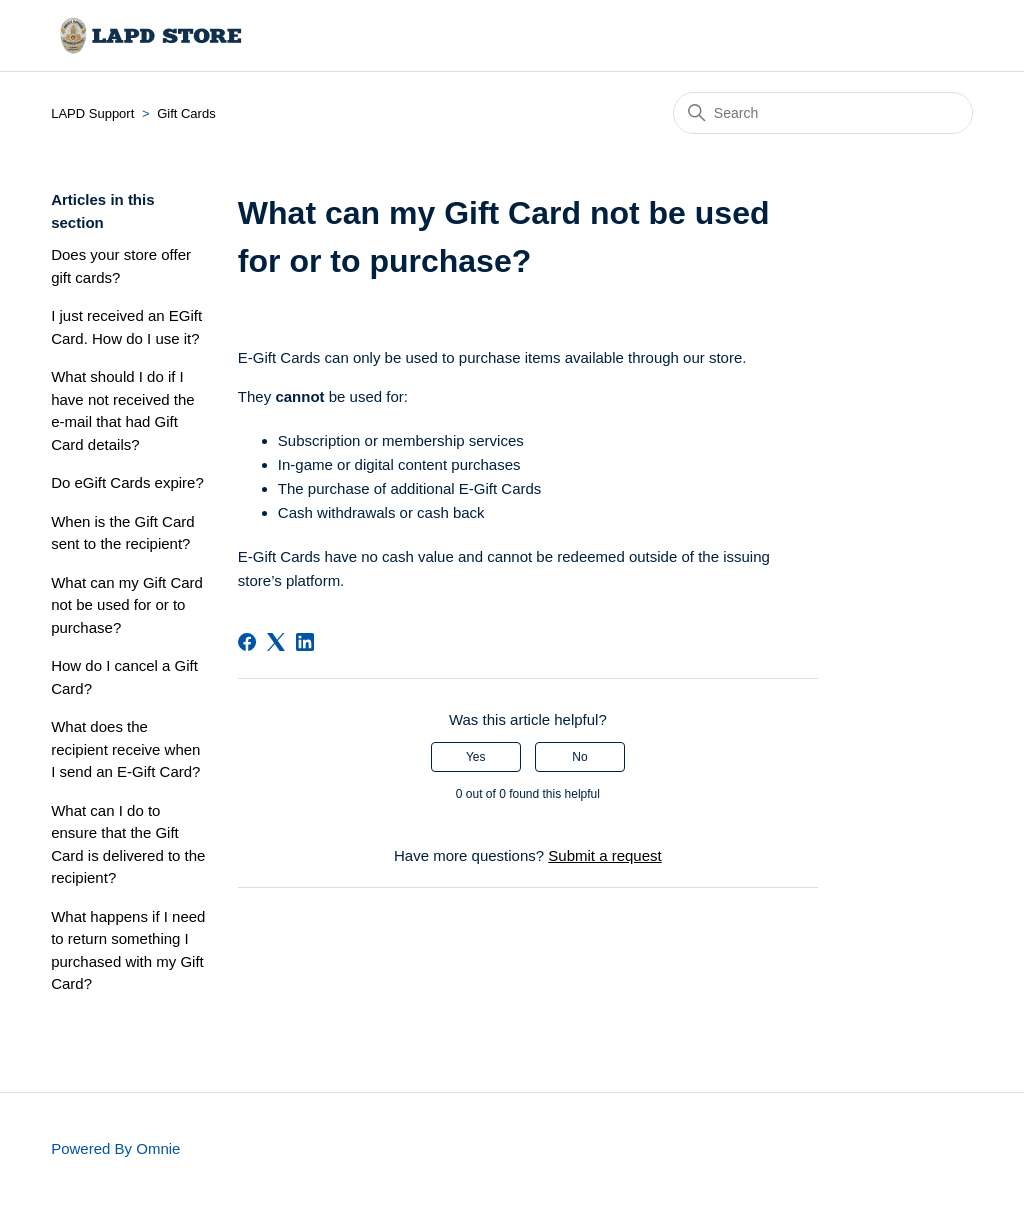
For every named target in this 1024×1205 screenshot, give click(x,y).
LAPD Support (92, 113)
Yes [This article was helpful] (476, 757)
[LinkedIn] (305, 642)
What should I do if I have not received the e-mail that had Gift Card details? (122, 410)
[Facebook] (247, 642)
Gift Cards (186, 113)
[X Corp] (276, 642)
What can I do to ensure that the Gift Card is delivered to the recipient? (128, 844)
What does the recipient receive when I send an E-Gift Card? (125, 749)
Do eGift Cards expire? (127, 482)
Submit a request (604, 855)
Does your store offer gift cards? (121, 266)
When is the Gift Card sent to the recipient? (122, 533)
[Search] (823, 113)
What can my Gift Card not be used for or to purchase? (127, 605)
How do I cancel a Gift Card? (124, 677)
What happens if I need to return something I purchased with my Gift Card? (128, 950)
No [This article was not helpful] (579, 757)
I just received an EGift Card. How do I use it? (126, 327)
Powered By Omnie (115, 1148)
